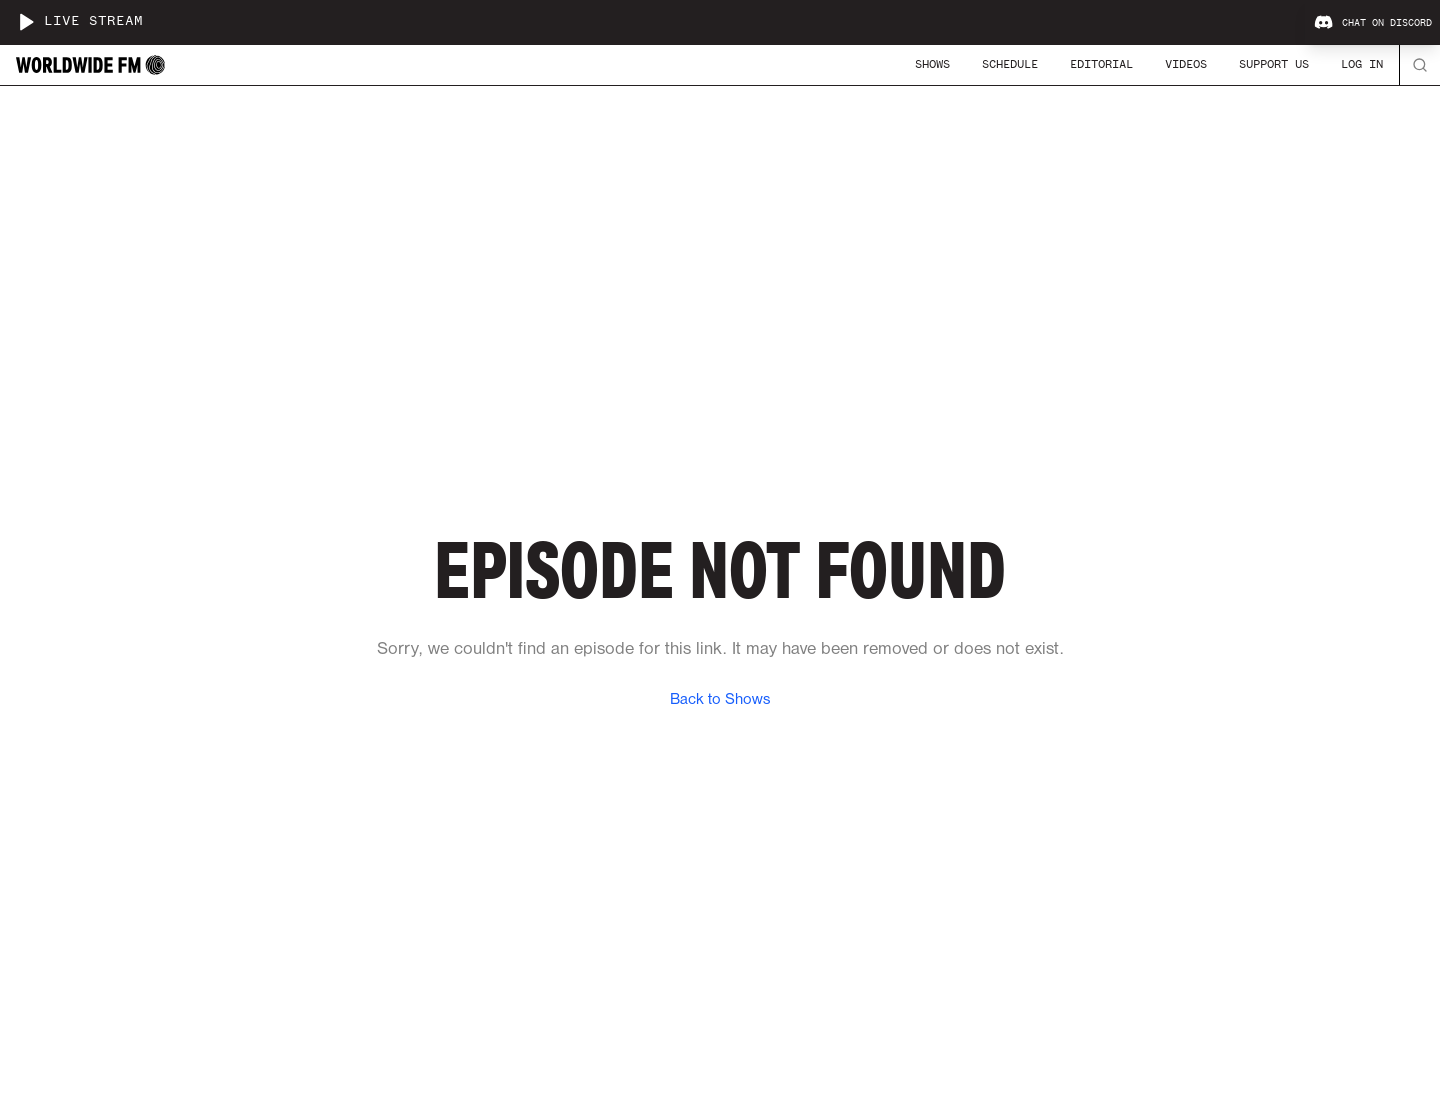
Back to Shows (720, 700)
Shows (932, 64)
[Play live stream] (26, 22)
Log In (1362, 64)
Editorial (1101, 64)
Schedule (1010, 64)
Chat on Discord (1373, 23)
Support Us (1274, 64)
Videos (1186, 64)
